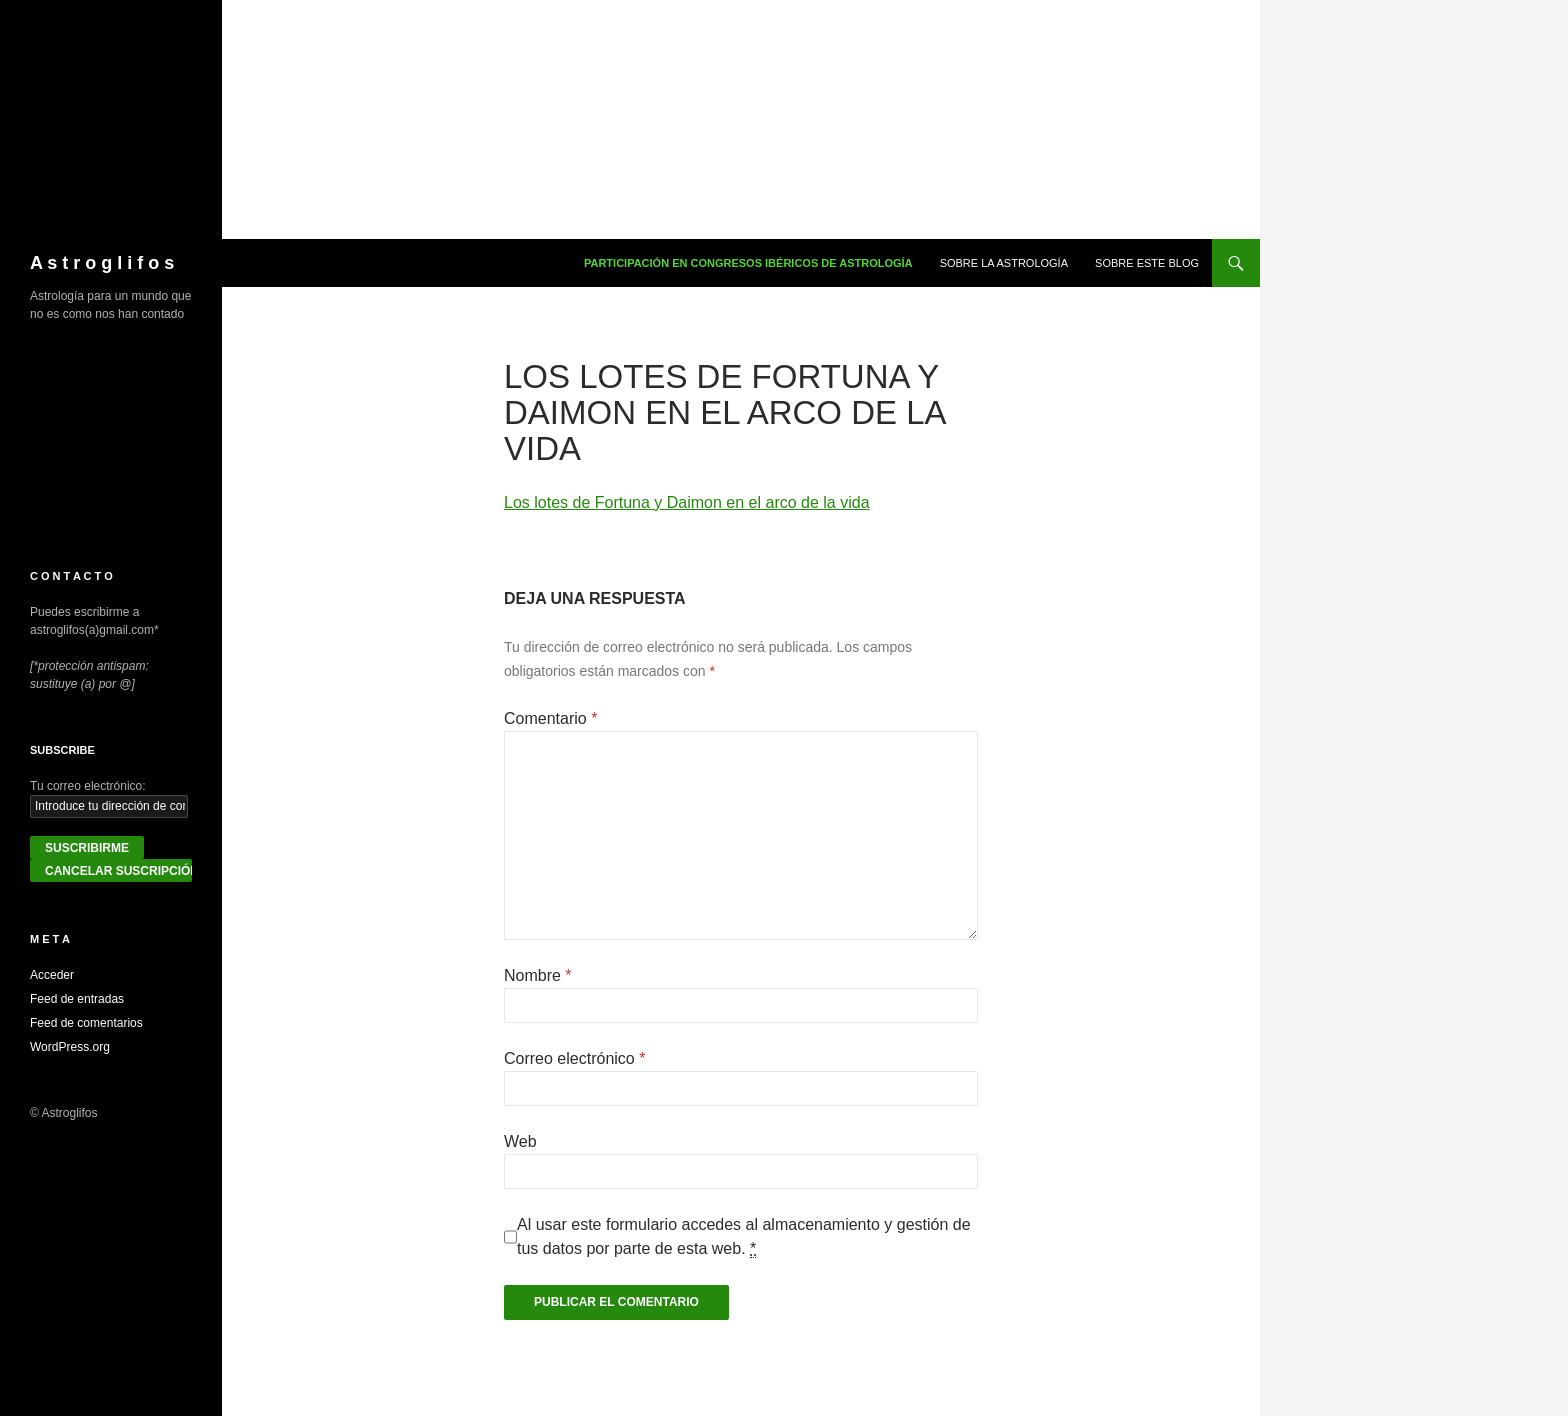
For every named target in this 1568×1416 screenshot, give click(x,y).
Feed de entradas (77, 999)
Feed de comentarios (86, 1023)
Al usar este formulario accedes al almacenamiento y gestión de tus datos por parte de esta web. (744, 1237)
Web (520, 1141)
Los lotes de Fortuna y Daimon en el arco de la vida (687, 502)
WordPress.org (70, 1047)
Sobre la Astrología (1004, 263)
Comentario (550, 718)
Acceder (52, 975)
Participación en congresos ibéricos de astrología (748, 263)
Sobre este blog (1147, 263)
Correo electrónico (574, 1058)
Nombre (538, 975)
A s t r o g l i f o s (102, 263)
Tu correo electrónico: (88, 786)
